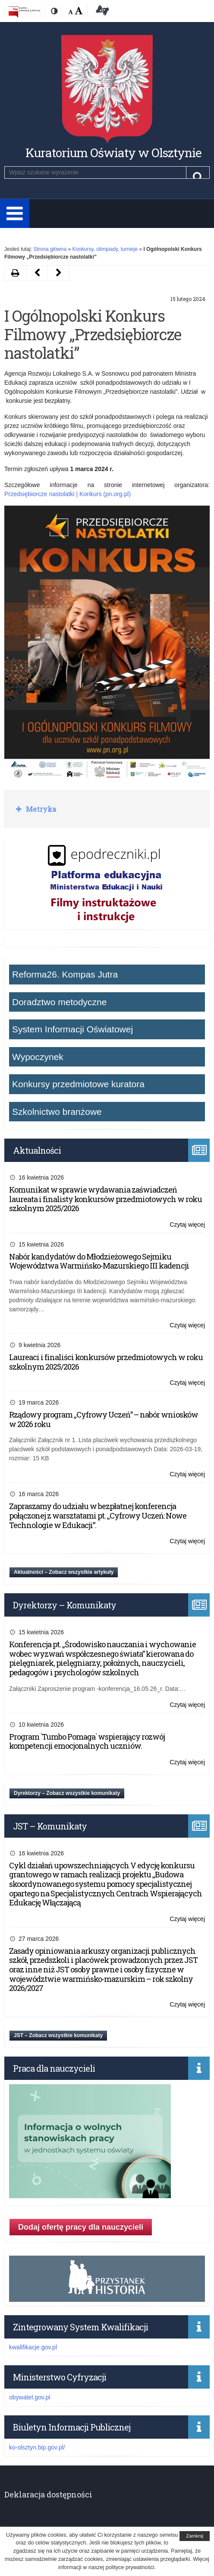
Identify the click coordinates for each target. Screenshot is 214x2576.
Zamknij (194, 2535)
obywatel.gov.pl (29, 2397)
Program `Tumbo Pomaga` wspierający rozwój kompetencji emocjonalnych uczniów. (87, 1741)
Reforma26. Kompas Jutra (65, 974)
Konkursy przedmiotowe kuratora (78, 1084)
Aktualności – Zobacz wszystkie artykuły (63, 1572)
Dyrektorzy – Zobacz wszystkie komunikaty (67, 1793)
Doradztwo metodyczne (59, 1002)
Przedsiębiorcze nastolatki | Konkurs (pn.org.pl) (67, 494)
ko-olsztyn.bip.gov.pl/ (37, 2447)
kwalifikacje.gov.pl (33, 2347)
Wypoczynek (37, 1057)
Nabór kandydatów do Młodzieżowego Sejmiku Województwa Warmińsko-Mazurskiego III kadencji (99, 1261)
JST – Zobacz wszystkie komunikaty (58, 2035)
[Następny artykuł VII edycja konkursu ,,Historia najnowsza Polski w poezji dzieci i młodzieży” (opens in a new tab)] (37, 273)
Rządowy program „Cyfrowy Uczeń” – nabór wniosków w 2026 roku (103, 1419)
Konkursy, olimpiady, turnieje (105, 249)
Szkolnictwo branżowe (57, 1112)
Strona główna (49, 249)
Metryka (40, 808)
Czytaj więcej (187, 1224)
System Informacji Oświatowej (72, 1029)
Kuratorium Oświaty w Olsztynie (113, 153)
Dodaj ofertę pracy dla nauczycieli (80, 2227)
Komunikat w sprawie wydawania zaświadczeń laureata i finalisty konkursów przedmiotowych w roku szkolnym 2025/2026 (105, 1198)
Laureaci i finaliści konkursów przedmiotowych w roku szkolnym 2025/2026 (106, 1362)
